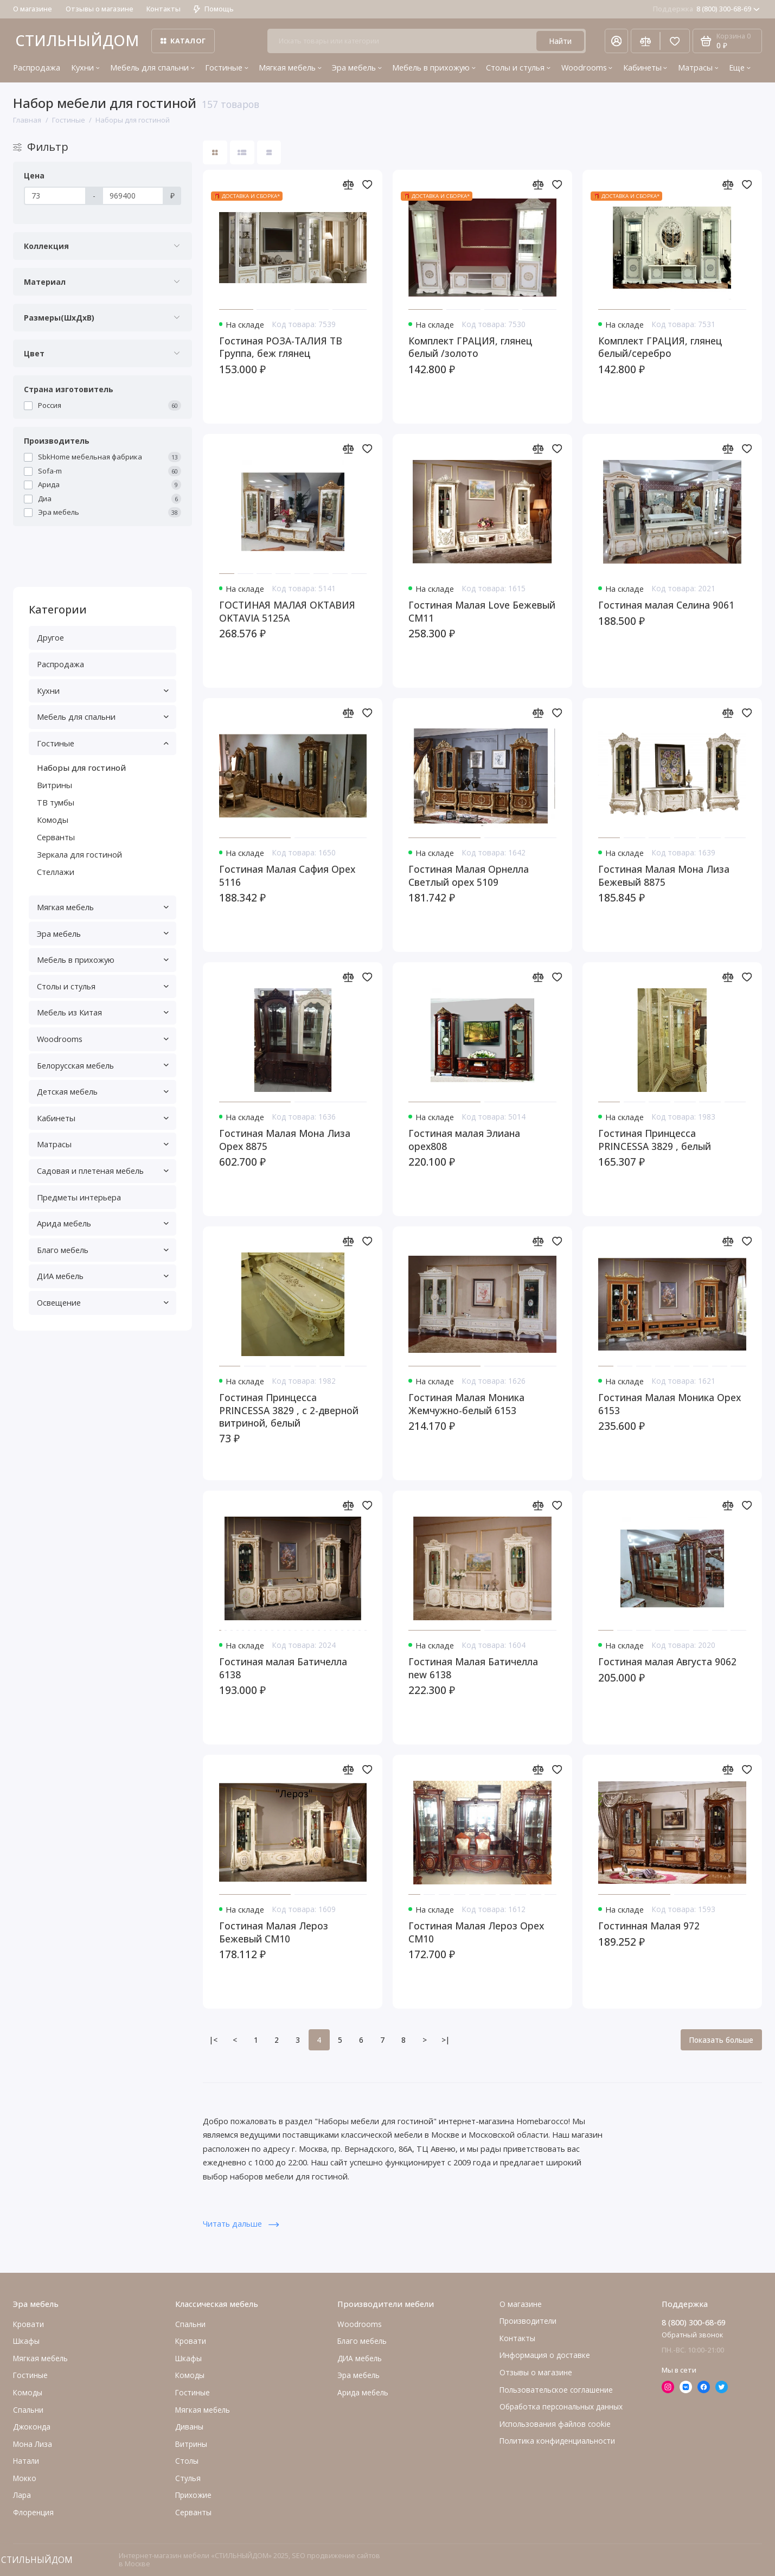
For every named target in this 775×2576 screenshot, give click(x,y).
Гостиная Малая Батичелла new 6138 (473, 1667)
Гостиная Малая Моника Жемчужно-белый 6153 (466, 1403)
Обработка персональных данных (561, 2406)
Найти (560, 41)
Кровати (28, 2324)
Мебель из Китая (103, 1012)
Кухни (85, 67)
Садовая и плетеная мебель (103, 1170)
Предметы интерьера (79, 1197)
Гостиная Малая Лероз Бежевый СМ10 (273, 1932)
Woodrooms (587, 67)
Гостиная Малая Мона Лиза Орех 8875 (284, 1139)
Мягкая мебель (290, 67)
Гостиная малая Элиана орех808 (464, 1139)
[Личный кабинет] (616, 41)
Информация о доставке (544, 2355)
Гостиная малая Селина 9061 (666, 605)
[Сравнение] (645, 41)
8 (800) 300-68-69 (706, 9)
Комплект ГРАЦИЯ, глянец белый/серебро (660, 347)
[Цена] (55, 196)
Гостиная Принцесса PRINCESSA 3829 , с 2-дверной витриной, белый (288, 1410)
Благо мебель (103, 1249)
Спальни (190, 2324)
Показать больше (721, 2040)
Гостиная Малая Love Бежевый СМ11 (481, 611)
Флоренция (33, 2512)
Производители (527, 2321)
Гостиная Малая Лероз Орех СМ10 (476, 1932)
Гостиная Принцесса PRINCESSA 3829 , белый (654, 1139)
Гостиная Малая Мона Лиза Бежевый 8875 (663, 875)
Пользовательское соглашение (556, 2390)
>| (445, 2040)
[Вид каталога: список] (242, 152)
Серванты (56, 837)
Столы (186, 2461)
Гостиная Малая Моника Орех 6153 (669, 1403)
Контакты (163, 9)
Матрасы (698, 67)
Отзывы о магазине (99, 9)
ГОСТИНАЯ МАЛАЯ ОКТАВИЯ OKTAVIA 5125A (287, 611)
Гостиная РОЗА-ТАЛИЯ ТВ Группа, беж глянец (280, 347)
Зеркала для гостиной (79, 854)
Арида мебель (103, 1223)
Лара (22, 2495)
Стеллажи (55, 871)
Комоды (52, 819)
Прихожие (193, 2495)
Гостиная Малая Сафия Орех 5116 (287, 875)
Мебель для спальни (152, 67)
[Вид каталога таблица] (269, 152)
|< (213, 2040)
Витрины (54, 784)
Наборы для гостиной (81, 767)
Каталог (183, 41)
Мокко (24, 2478)
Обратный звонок (692, 2335)
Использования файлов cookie (555, 2424)
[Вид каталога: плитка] (215, 152)
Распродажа (36, 67)
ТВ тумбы (55, 802)
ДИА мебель (103, 1275)
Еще (740, 67)
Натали (26, 2461)
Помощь (214, 9)
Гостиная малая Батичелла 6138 (283, 1667)
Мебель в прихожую (434, 67)
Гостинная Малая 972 (649, 1926)
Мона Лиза (32, 2444)
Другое (50, 637)
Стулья (188, 2478)
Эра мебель (357, 67)
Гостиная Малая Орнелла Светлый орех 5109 (468, 875)
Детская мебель (103, 1091)
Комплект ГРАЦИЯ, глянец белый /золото (470, 347)
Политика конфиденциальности (557, 2441)
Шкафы (26, 2341)
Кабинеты (645, 67)
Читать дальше (241, 2223)
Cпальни (28, 2410)
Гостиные (226, 67)
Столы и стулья (518, 67)
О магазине (32, 9)
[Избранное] (675, 41)
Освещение (103, 1302)
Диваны (189, 2426)
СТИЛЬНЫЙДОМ (77, 40)
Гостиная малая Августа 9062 (667, 1661)
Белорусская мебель (103, 1065)
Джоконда (31, 2426)
